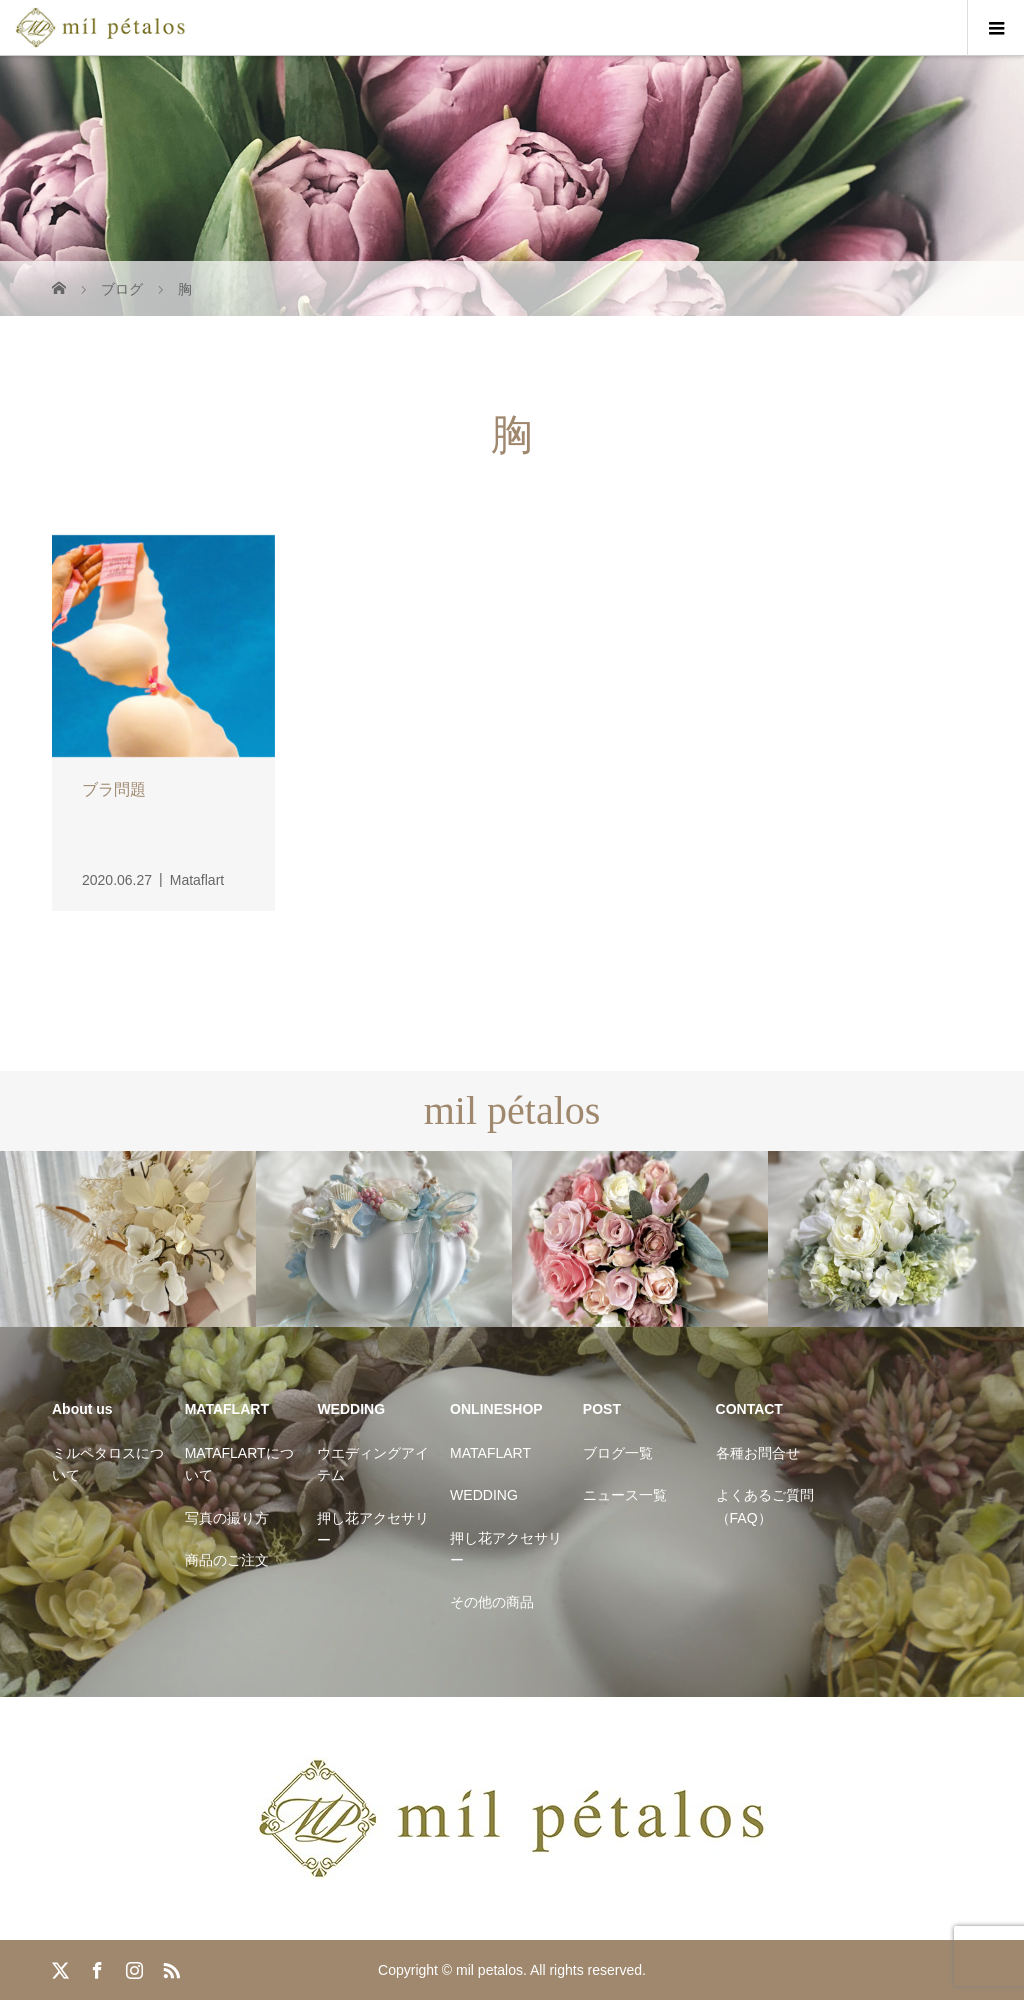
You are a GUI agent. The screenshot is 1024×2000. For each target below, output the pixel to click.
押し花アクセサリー (373, 1529)
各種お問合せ (758, 1453)
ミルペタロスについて (108, 1464)
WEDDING (484, 1495)
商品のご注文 (227, 1560)
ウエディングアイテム (373, 1464)
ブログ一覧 (618, 1453)
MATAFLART (490, 1453)
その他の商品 (492, 1602)
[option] (128, 1239)
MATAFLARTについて (239, 1464)
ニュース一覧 (625, 1495)
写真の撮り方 (227, 1518)
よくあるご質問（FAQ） (765, 1506)
